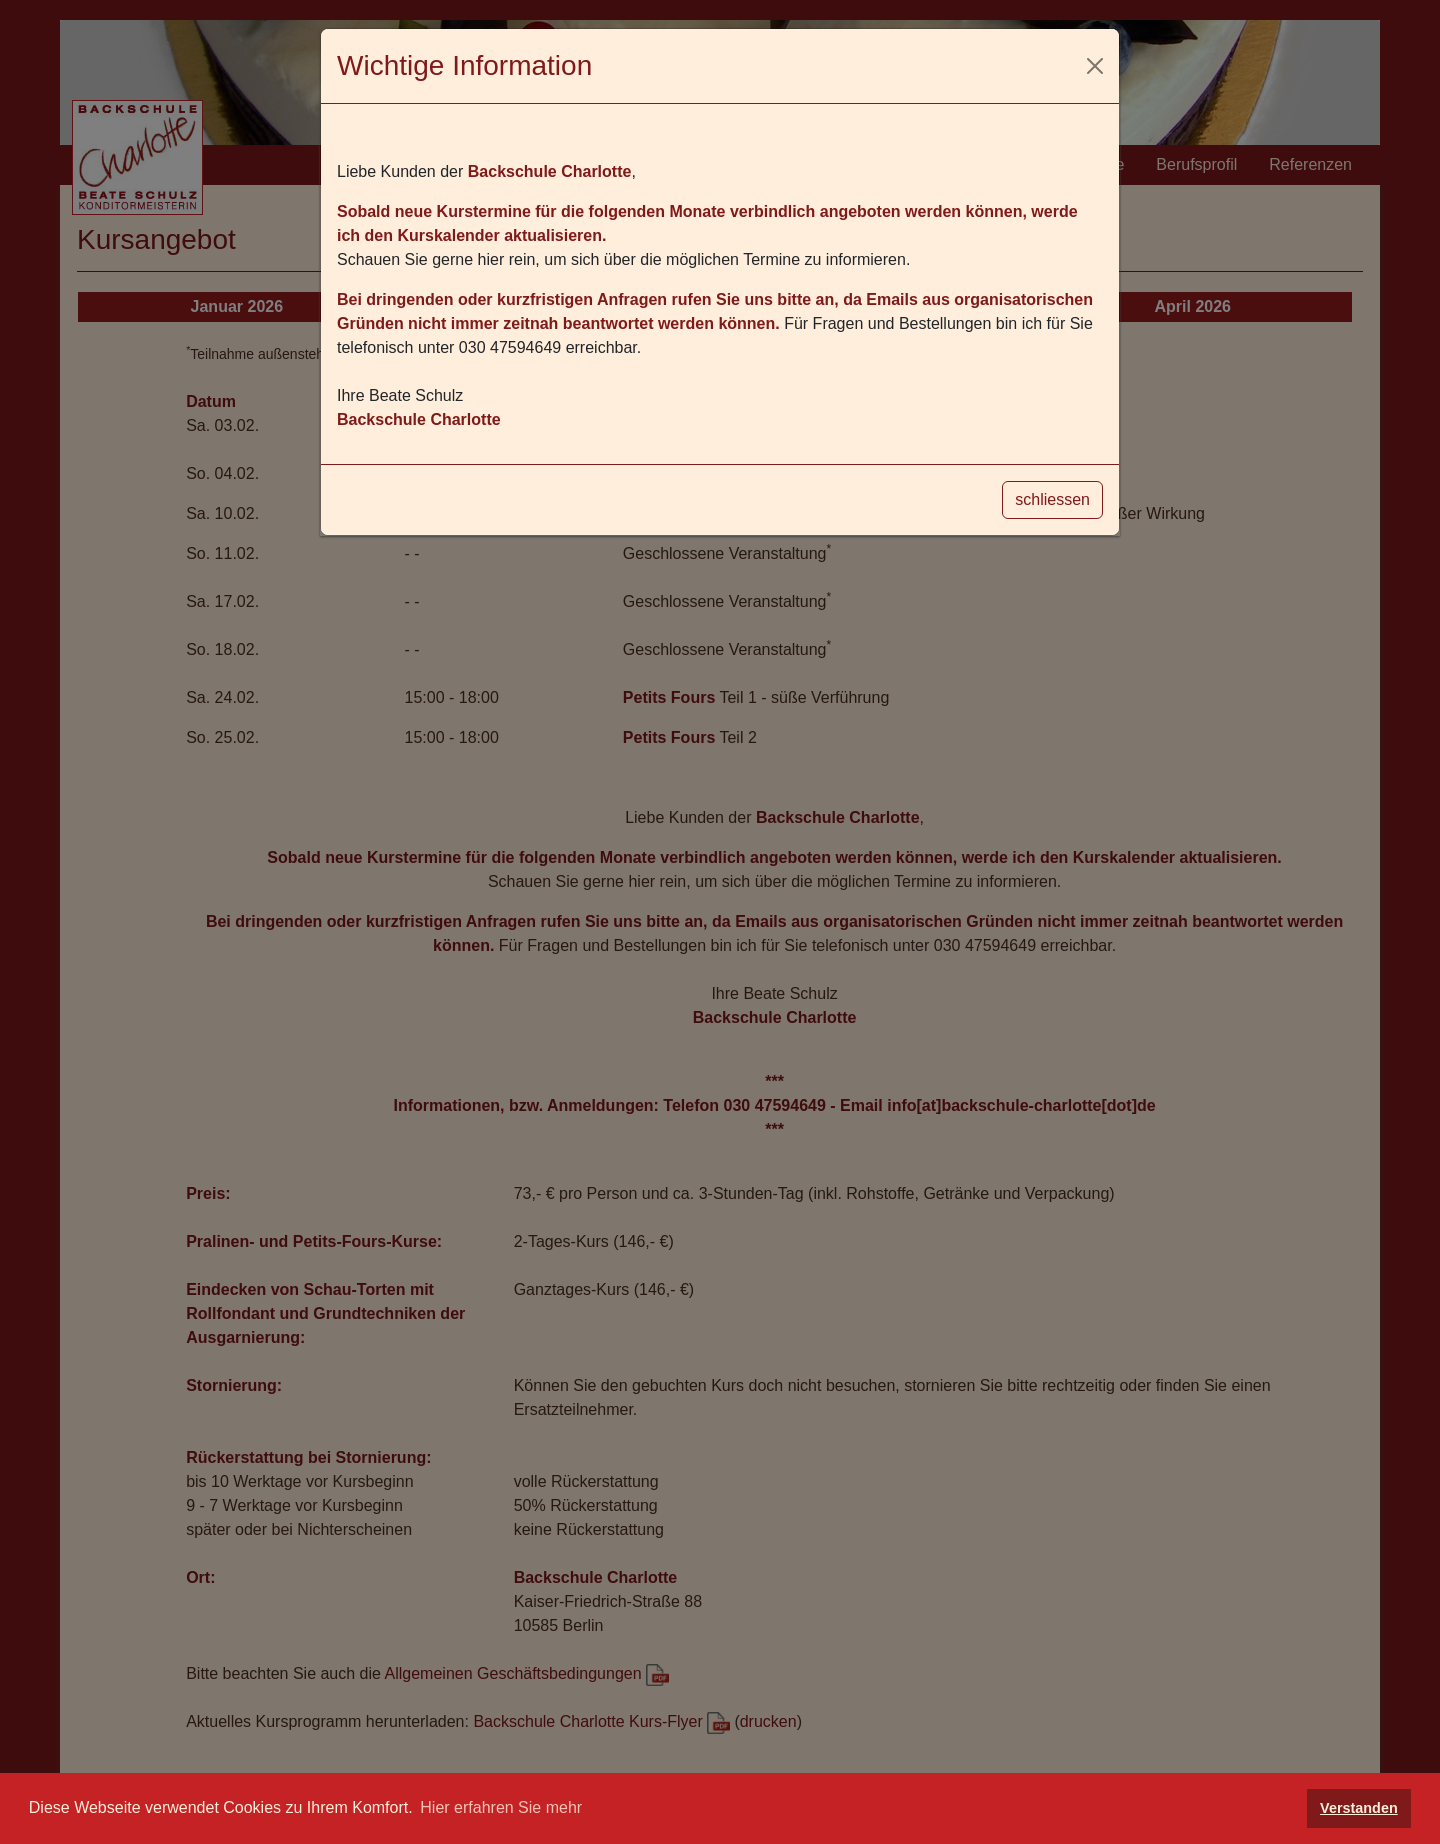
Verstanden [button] (1359, 1808)
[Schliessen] (1095, 66)
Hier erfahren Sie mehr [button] (501, 1807)
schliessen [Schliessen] (1052, 499)
